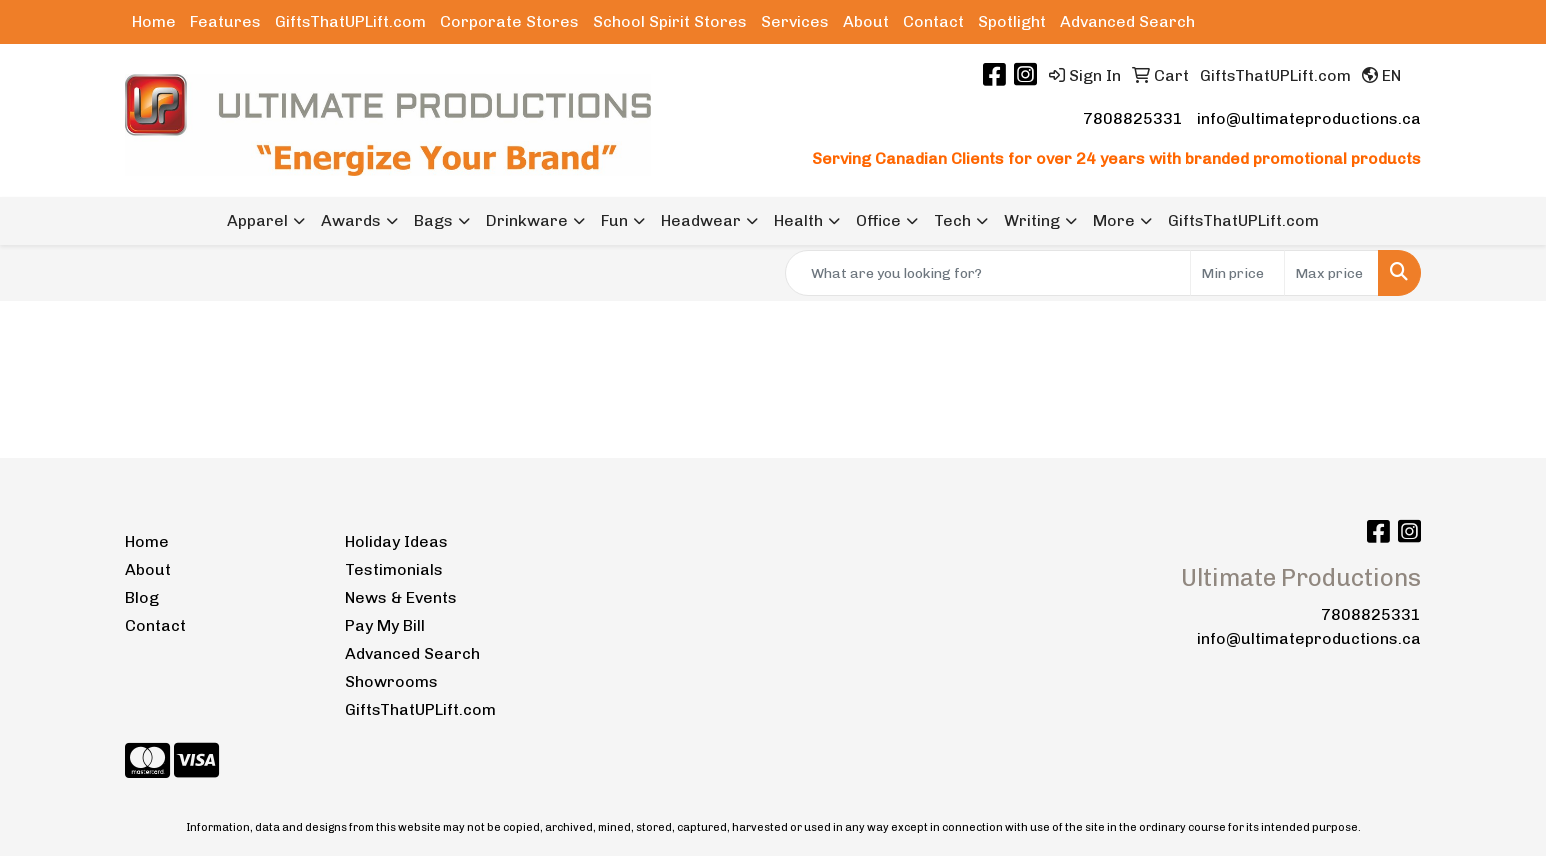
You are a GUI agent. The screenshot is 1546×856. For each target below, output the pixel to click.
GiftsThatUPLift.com (350, 21)
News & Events (401, 597)
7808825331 (1133, 118)
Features (225, 21)
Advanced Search (1127, 21)
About (866, 21)
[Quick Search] (988, 273)
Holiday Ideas (396, 541)
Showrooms (391, 681)
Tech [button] (952, 220)
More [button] (1114, 220)
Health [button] (798, 220)
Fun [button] (614, 220)
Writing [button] (1032, 220)
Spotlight (1012, 21)
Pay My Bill (385, 625)
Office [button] (878, 220)
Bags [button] (433, 220)
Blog (142, 597)
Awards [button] (351, 220)
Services (795, 21)
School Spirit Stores (670, 21)
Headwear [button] (701, 220)
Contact (933, 21)
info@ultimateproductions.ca (1309, 118)
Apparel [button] (257, 220)
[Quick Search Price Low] (1237, 273)
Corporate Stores (509, 21)
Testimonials (394, 569)
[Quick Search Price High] (1331, 273)
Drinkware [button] (527, 220)
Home (154, 21)
